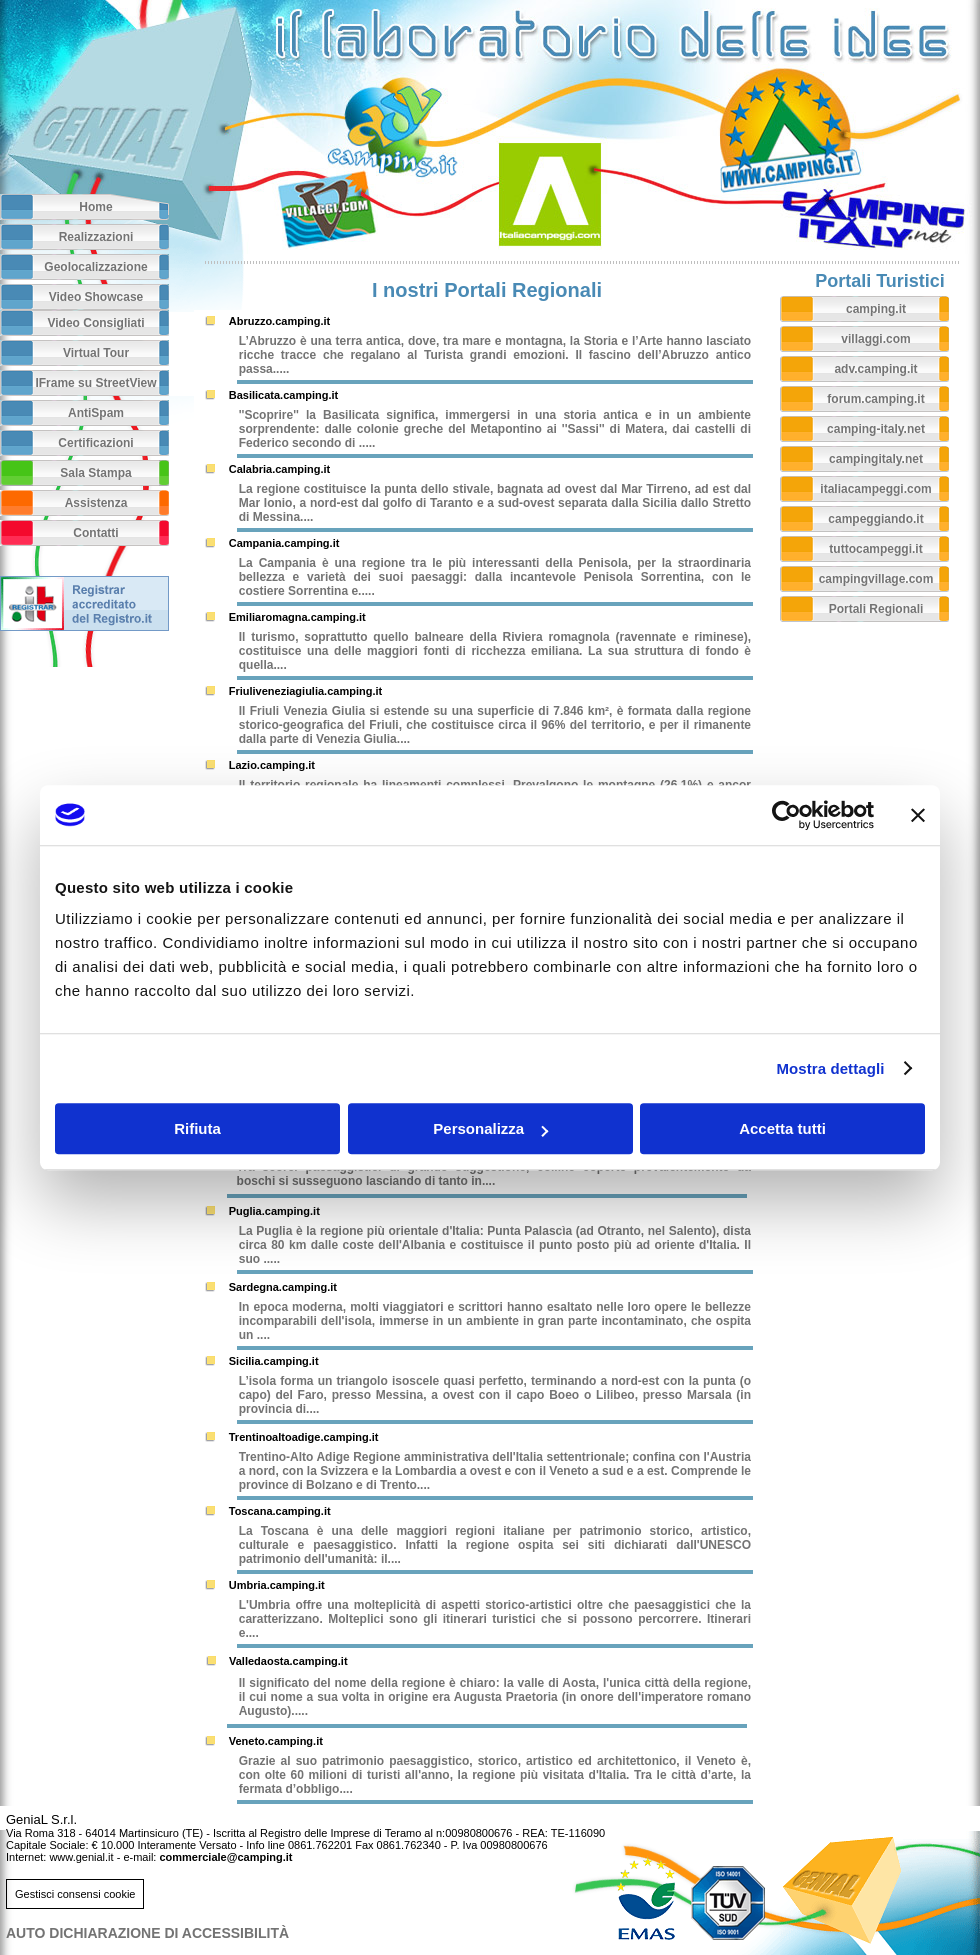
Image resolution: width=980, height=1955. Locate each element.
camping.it (876, 309)
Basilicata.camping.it (283, 395)
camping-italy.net (876, 429)
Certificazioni (95, 443)
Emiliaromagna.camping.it (297, 617)
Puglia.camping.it (274, 1211)
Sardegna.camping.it (283, 1287)
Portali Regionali (876, 609)
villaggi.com (875, 339)
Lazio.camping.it (272, 765)
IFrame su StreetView (95, 383)
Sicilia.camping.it (274, 1361)
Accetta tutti (782, 1128)
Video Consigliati (95, 323)
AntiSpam (96, 413)
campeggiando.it (875, 519)
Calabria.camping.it (279, 469)
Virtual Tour (96, 353)
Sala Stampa (95, 473)
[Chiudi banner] (918, 815)
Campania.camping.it (284, 543)
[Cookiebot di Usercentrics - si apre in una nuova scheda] (786, 815)
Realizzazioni (96, 237)
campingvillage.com (876, 579)
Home (95, 207)
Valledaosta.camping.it (288, 1661)
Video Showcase (96, 297)
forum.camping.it (875, 399)
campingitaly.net (876, 459)
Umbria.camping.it (277, 1585)
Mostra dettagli (830, 1068)
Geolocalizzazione (95, 267)
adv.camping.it (875, 369)
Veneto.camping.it (276, 1741)
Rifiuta (197, 1128)
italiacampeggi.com (875, 489)
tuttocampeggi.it (875, 549)
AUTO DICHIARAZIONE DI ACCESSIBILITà (147, 1933)
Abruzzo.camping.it (279, 321)
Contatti (95, 533)
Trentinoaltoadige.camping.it (304, 1437)
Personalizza (490, 1128)
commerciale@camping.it (225, 1857)
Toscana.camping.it (280, 1511)
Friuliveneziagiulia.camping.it (305, 691)
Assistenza (96, 503)
